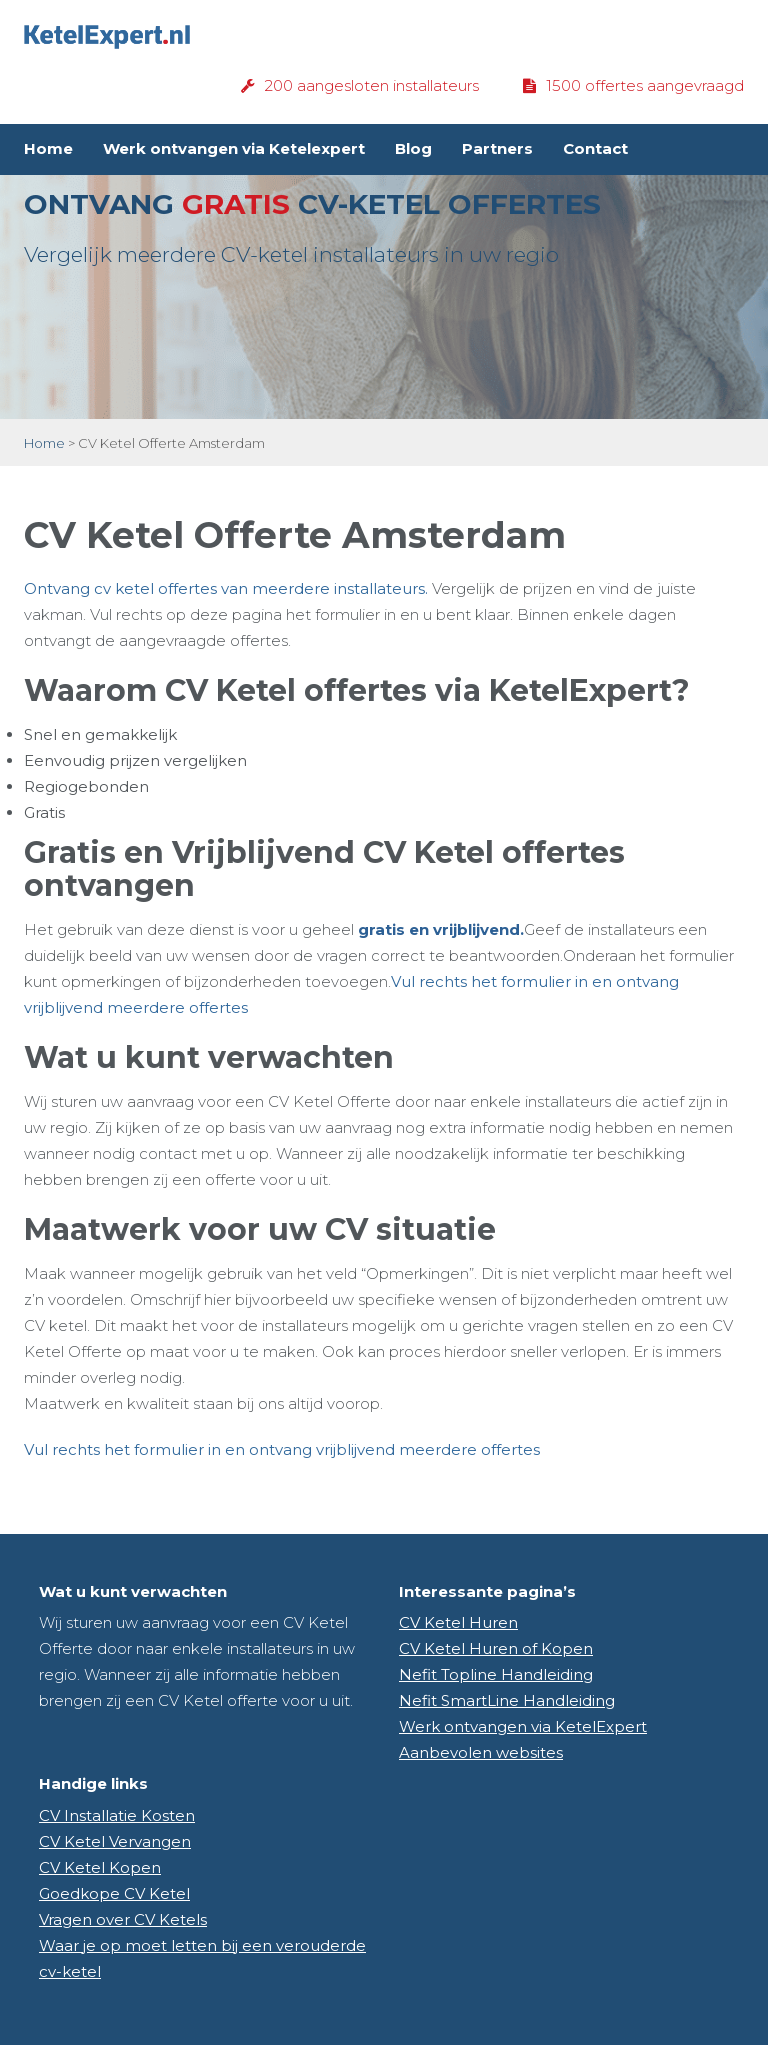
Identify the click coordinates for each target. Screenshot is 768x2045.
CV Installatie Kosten (117, 1815)
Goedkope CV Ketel (114, 1893)
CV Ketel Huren (458, 1622)
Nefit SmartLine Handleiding (507, 1700)
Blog (413, 148)
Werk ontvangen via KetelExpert (523, 1726)
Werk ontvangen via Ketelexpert (234, 148)
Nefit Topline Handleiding (496, 1674)
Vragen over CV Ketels (123, 1919)
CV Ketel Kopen (100, 1867)
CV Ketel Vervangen (115, 1841)
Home (48, 148)
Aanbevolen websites (481, 1752)
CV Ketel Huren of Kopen (496, 1648)
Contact (595, 148)
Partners (497, 148)
